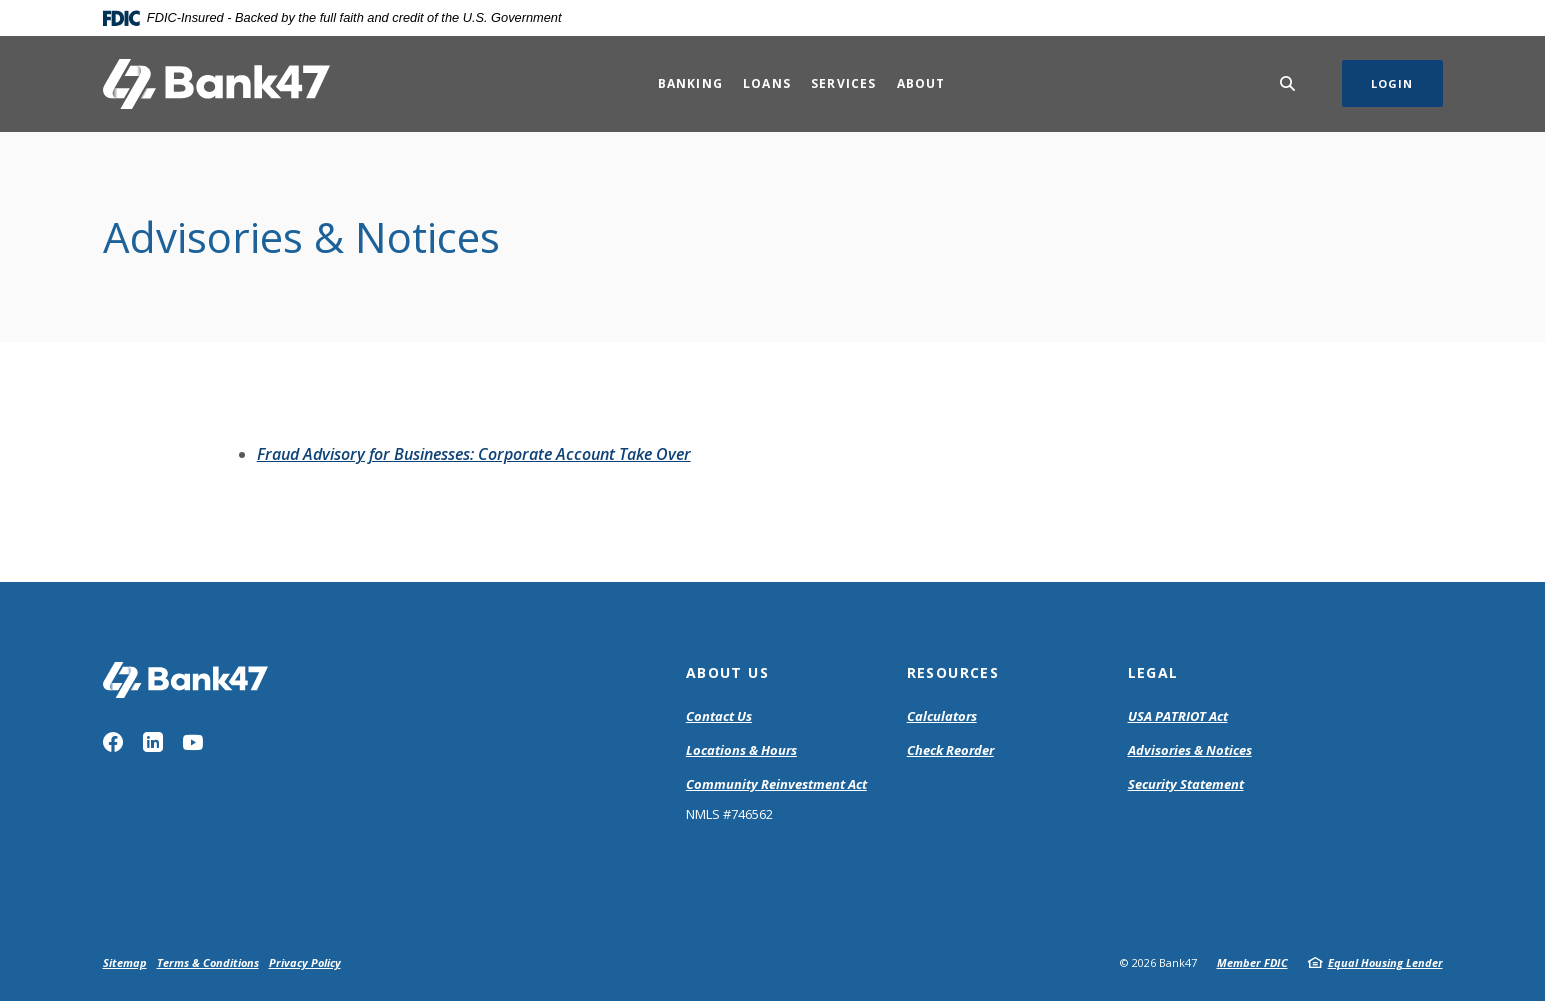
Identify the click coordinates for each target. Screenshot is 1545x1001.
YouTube (193, 742)
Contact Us (719, 716)
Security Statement (1186, 784)
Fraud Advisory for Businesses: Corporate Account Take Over (474, 454)
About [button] (921, 83)
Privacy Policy (305, 962)
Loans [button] (767, 83)
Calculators (942, 716)
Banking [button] (690, 83)
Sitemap (125, 962)
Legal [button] (1153, 672)
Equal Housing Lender (1385, 962)
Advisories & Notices (1190, 750)
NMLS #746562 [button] (729, 814)
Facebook (113, 742)
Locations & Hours (741, 750)
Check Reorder (950, 750)
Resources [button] (953, 672)
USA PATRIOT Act (1178, 716)
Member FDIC (1252, 962)
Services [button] (844, 83)
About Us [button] (727, 672)
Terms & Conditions (208, 962)
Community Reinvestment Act (776, 785)
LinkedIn (153, 742)
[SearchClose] (1288, 83)
